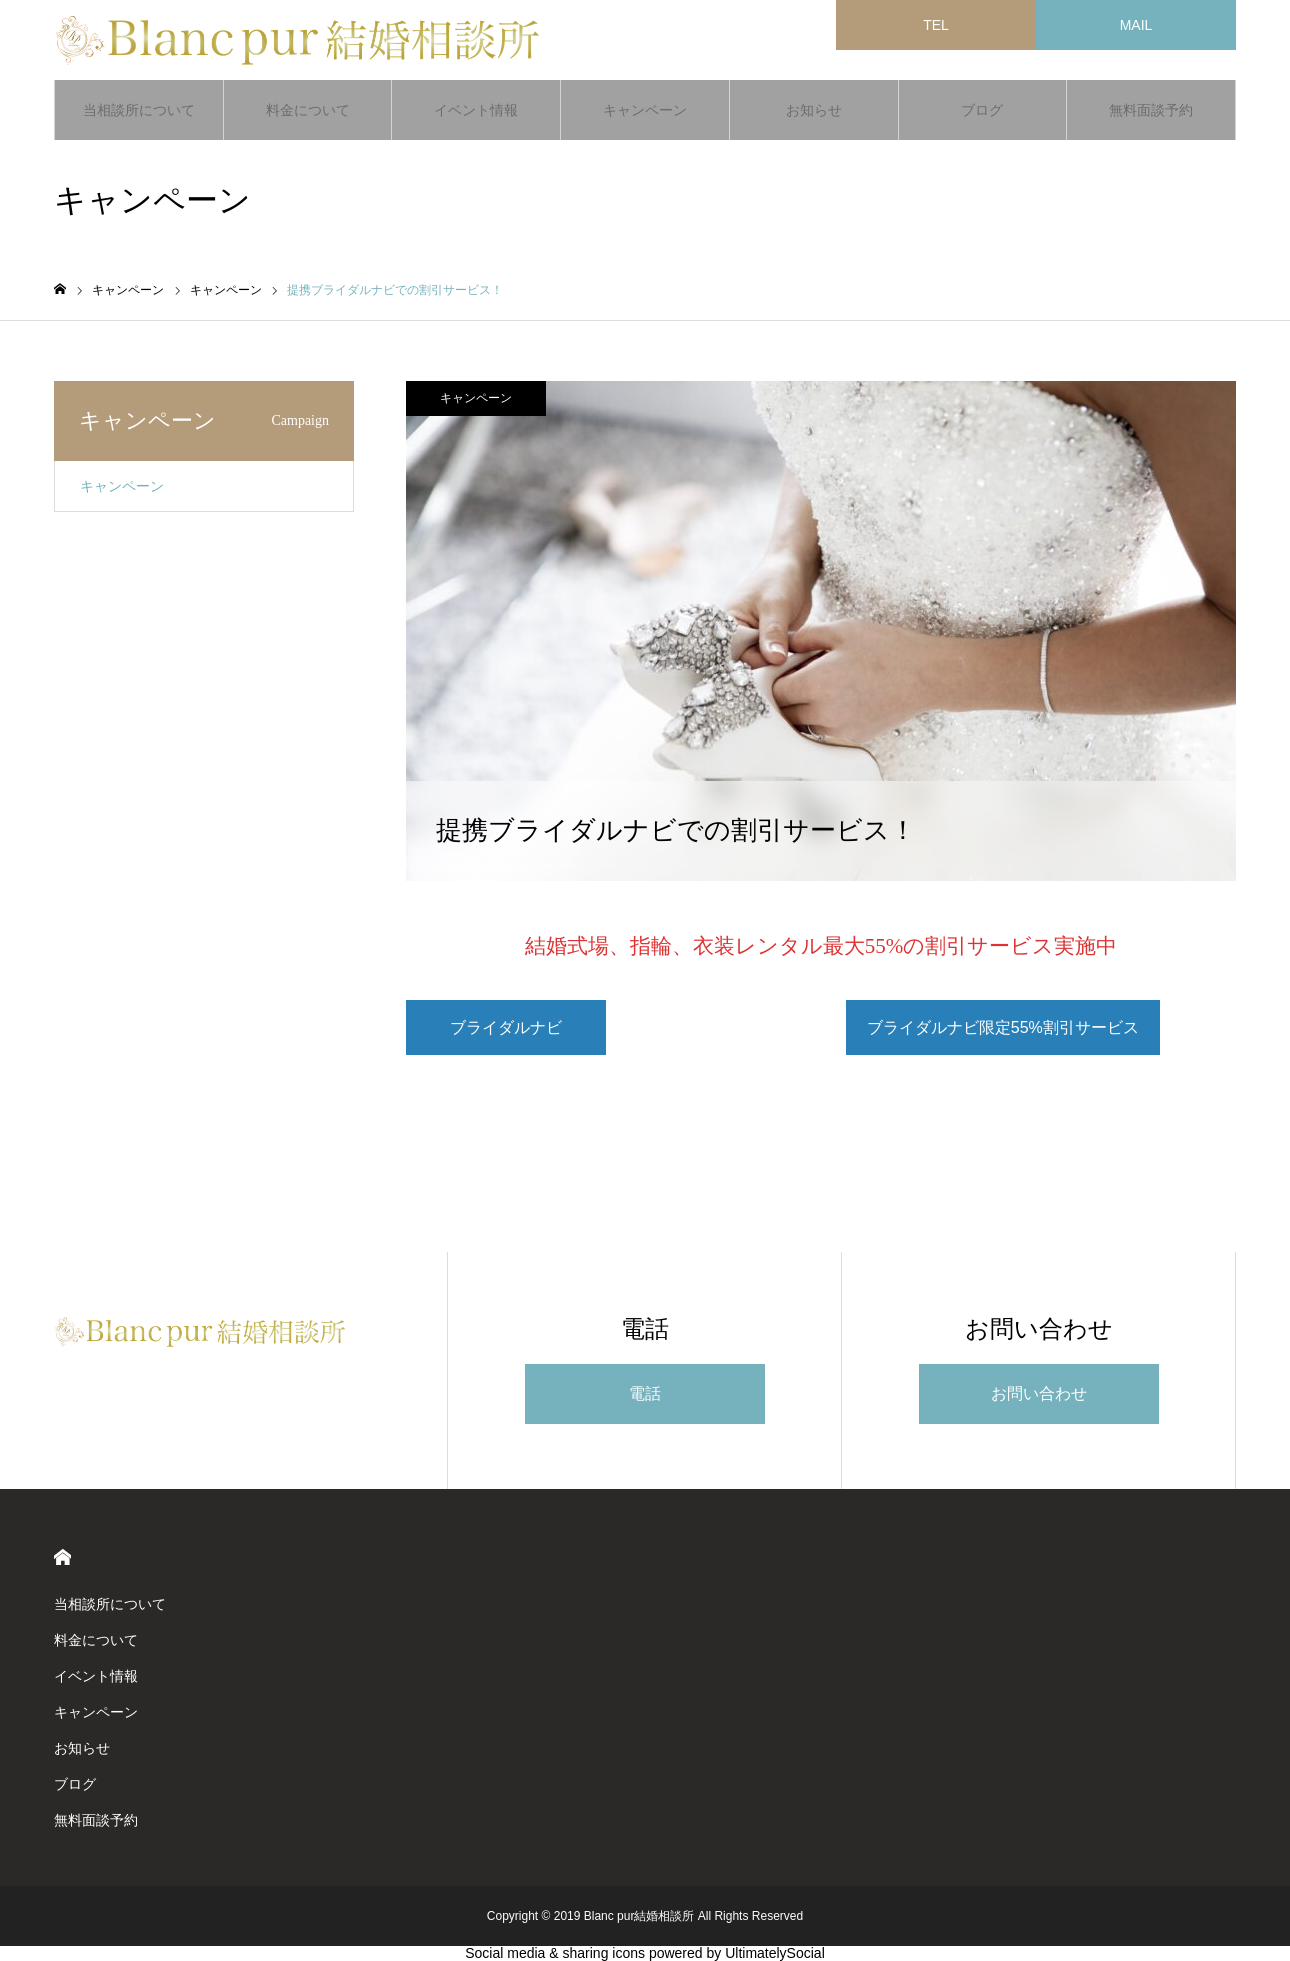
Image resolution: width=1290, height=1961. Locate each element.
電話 (645, 1393)
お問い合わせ (1039, 1393)
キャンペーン (645, 110)
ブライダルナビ (506, 1027)
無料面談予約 (1151, 110)
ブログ (982, 110)
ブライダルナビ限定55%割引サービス (1003, 1027)
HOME (62, 1557)
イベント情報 (476, 110)
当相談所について (139, 110)
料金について (308, 110)
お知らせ (814, 110)
